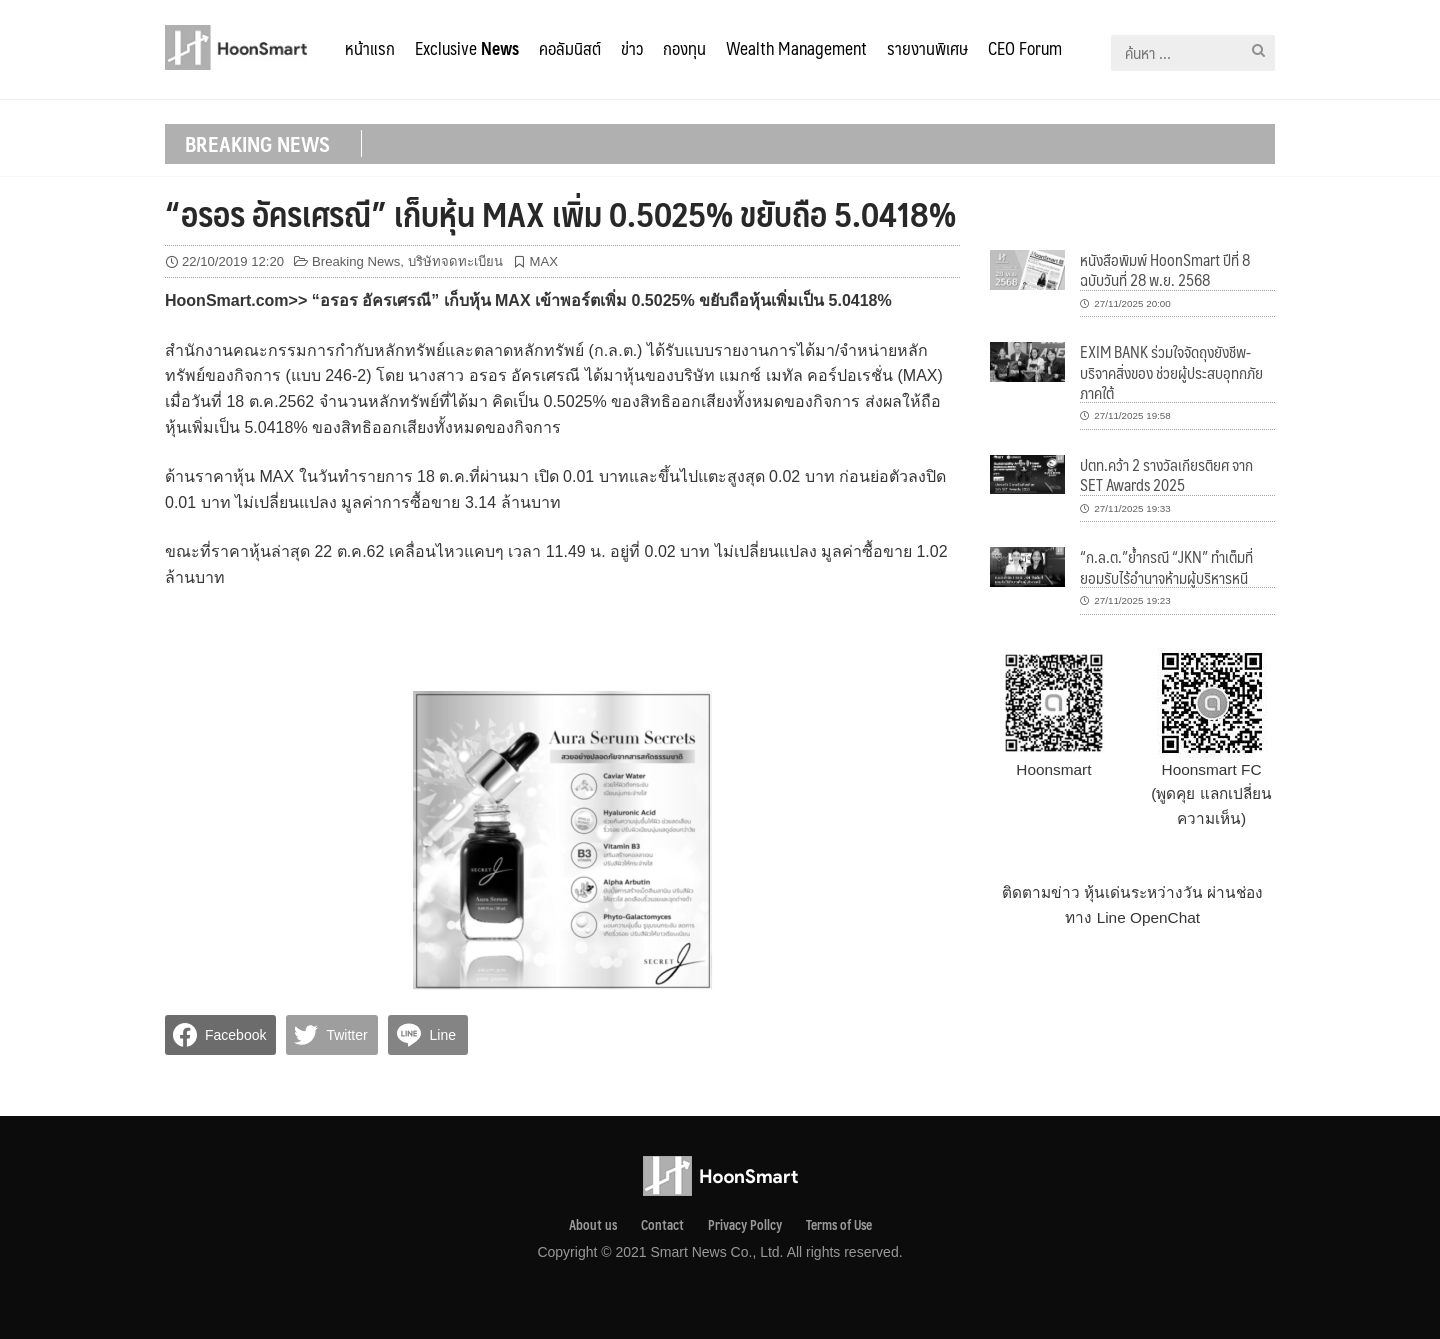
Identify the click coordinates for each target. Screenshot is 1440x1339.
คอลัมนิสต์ (570, 48)
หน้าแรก (370, 48)
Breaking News (356, 261)
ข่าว (632, 48)
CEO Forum (1025, 48)
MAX (544, 261)
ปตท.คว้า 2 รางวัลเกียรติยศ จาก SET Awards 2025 (1166, 474)
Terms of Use (839, 1225)
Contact (662, 1225)
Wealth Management (796, 48)
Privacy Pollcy (745, 1225)
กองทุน (684, 48)
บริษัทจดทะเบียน (455, 261)
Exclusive (467, 48)
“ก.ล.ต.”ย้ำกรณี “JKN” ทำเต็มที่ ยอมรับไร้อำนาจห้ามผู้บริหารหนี (1166, 566)
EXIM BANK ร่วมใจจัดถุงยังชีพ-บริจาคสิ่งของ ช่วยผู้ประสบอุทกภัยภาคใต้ (1171, 372)
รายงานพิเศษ (927, 48)
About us (593, 1225)
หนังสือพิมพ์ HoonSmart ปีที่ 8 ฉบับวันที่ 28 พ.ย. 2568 (1165, 269)
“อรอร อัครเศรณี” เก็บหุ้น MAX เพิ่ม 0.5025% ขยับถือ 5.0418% (560, 213)
